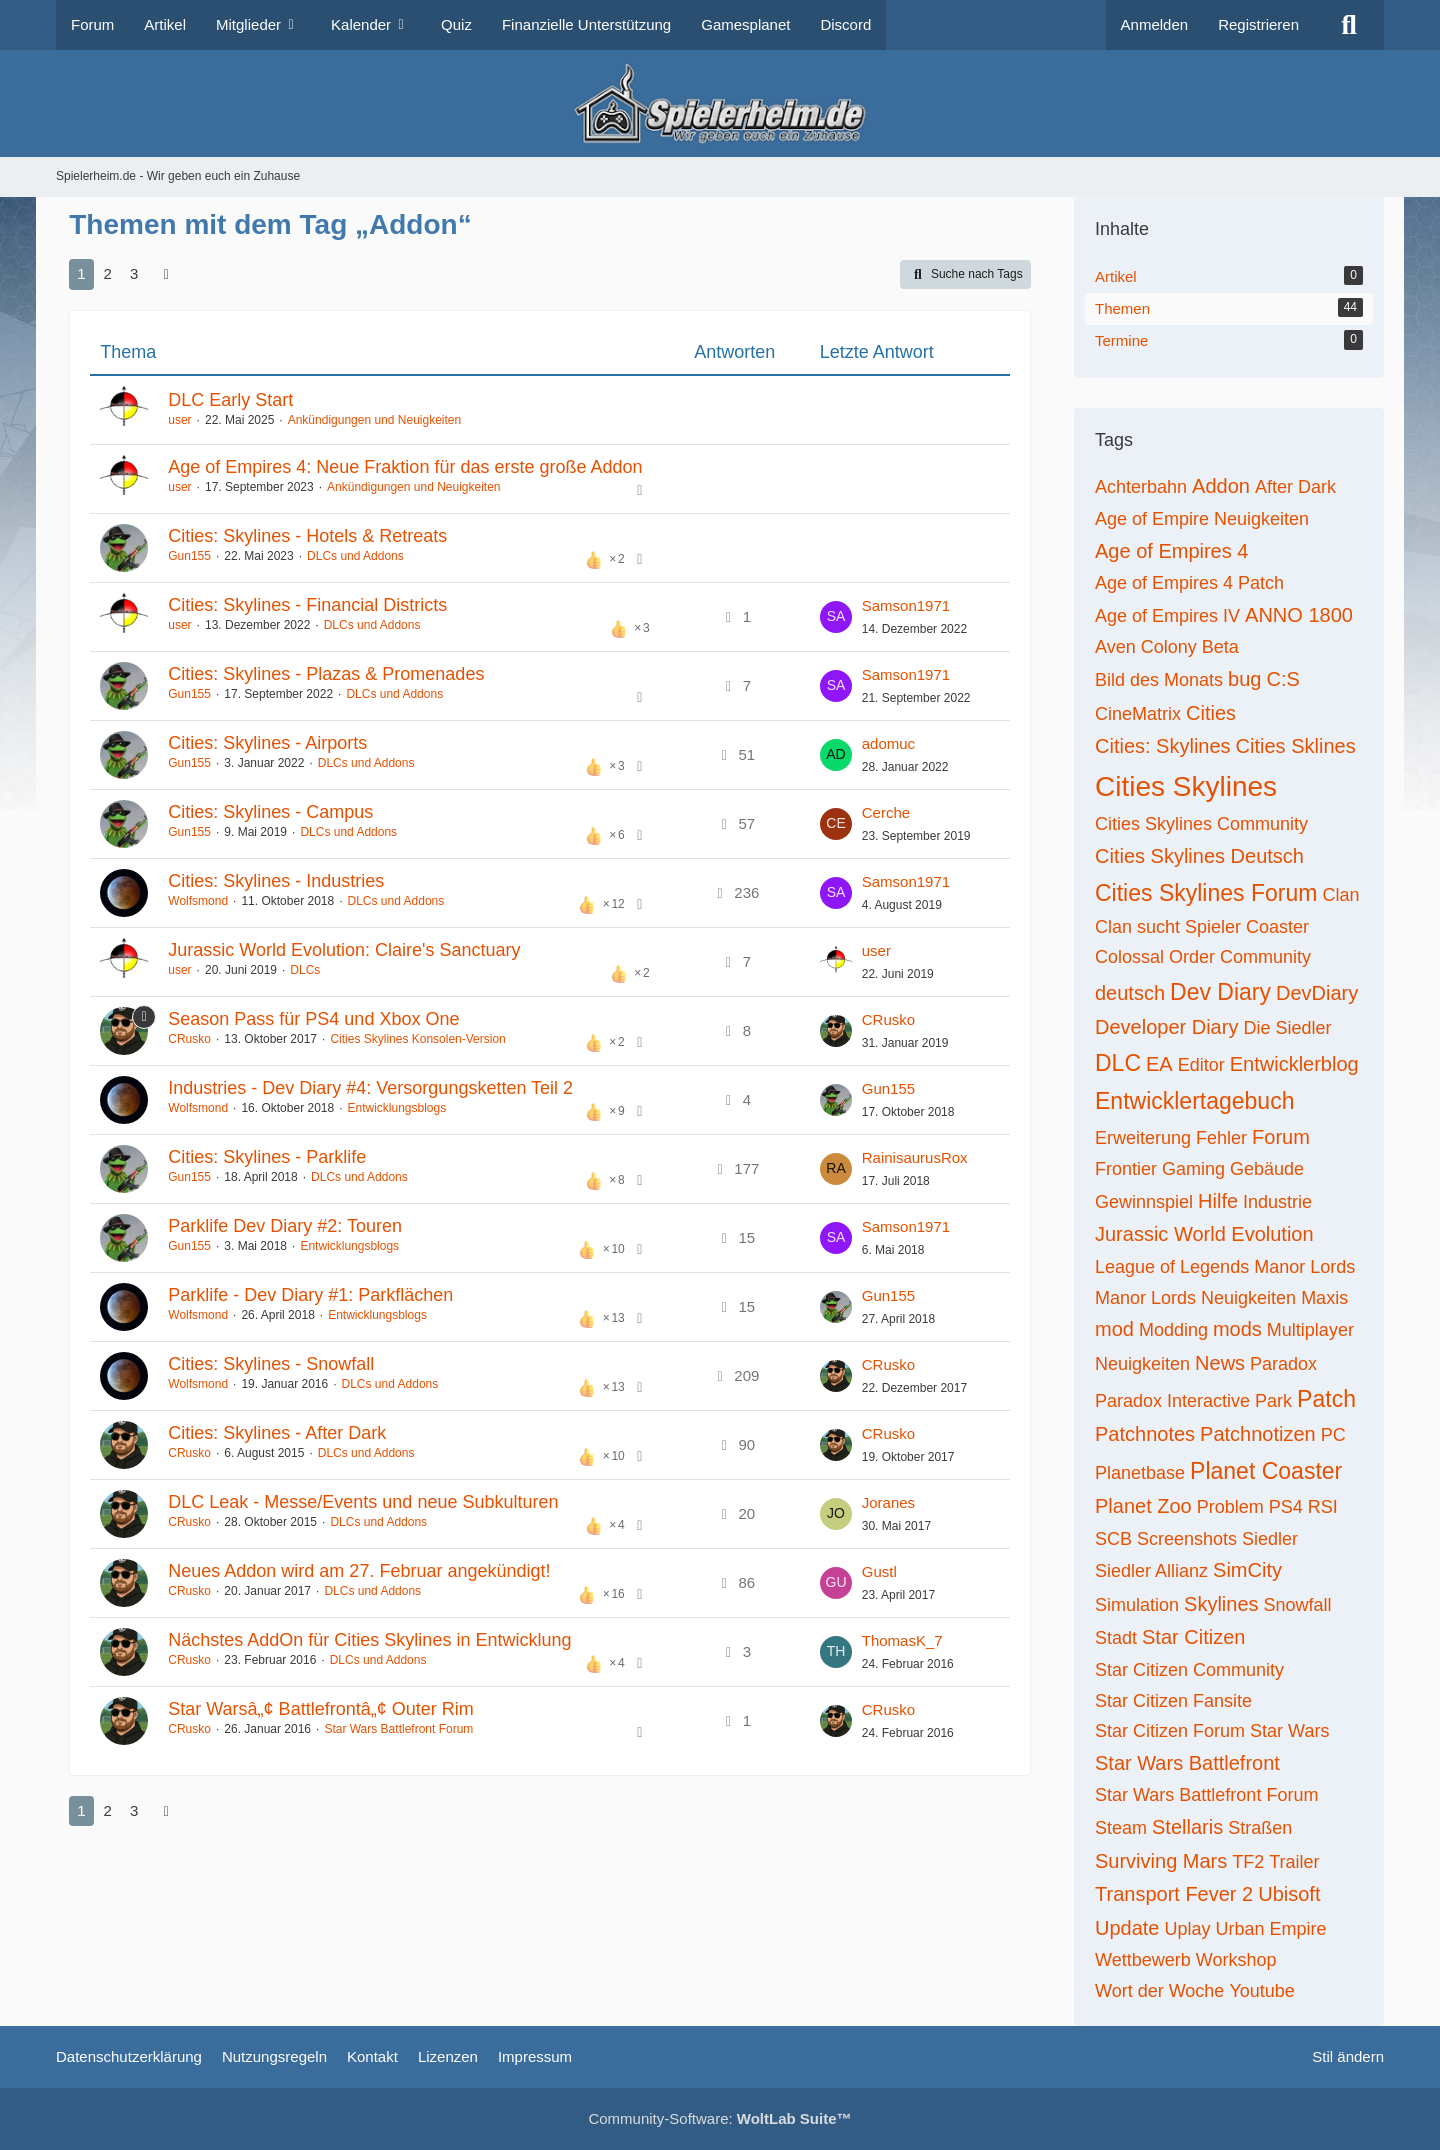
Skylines (1221, 1604)
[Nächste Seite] (166, 274)
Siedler (1270, 1539)
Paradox (1283, 1364)
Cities (1211, 713)
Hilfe (1218, 1201)
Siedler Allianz (1151, 1571)
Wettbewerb (1143, 1960)
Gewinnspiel (1144, 1202)
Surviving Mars (1161, 1861)
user (179, 420)
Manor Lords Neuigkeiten (1195, 1298)
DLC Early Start (230, 400)
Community (1265, 957)
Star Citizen (1193, 1637)
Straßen (1260, 1828)
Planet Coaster (1266, 1471)
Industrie (1277, 1202)
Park (1273, 1401)
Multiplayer (1310, 1330)
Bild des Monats (1159, 680)
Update (1127, 1928)
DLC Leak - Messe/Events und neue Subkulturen (363, 1502)
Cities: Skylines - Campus (270, 812)
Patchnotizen (1258, 1434)
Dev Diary (1220, 992)
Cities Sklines (1296, 746)
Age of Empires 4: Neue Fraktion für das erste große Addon (405, 467)
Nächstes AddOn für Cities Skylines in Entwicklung (369, 1640)
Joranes (888, 1502)
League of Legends (1172, 1267)
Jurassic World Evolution (1204, 1234)
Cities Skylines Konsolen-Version (417, 1039)
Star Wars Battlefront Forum (398, 1729)
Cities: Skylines (1163, 746)
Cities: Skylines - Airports (267, 743)
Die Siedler (1287, 1028)
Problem (1230, 1507)
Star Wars (1289, 1731)
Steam (1121, 1828)
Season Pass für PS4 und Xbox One (313, 1019)
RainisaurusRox (915, 1157)
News (1220, 1363)
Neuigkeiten (1142, 1364)
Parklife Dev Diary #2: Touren (285, 1226)
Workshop (1236, 1960)
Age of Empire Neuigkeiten (1202, 519)
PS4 (1286, 1507)
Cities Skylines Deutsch (1199, 856)
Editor (1201, 1065)
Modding (1173, 1330)
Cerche (886, 812)
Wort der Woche (1159, 1991)
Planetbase (1140, 1473)
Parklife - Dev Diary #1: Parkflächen (310, 1295)
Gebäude (1267, 1169)
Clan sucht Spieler (1168, 927)
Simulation (1137, 1605)
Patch (1326, 1399)
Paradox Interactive (1172, 1401)
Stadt (1116, 1638)
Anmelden (1155, 24)
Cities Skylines (1186, 786)
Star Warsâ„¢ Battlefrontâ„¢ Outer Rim (320, 1709)
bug (1244, 679)
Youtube (1261, 1991)
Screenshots (1187, 1539)
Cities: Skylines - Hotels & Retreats (307, 536)
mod (1114, 1329)
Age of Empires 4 (1171, 551)
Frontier (1126, 1169)
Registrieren (1258, 24)
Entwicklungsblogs (397, 1108)
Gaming (1193, 1169)
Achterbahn (1141, 487)
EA (1159, 1064)
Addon (1221, 486)
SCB (1113, 1539)
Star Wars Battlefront (1187, 1763)
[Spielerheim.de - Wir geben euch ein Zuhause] (719, 103)
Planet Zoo (1143, 1506)
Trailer (1294, 1862)
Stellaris (1187, 1827)
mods (1237, 1329)
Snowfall (1298, 1605)
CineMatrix (1138, 714)
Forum (1281, 1137)
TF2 (1248, 1862)
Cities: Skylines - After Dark (277, 1433)
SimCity (1247, 1570)
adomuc (888, 743)
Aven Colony (1146, 647)
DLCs (305, 970)
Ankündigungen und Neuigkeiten (374, 420)
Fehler (1221, 1138)
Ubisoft (1289, 1894)
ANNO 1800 (1299, 615)
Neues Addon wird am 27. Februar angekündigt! (359, 1571)
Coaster (1277, 927)
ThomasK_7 (902, 1640)
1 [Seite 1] (81, 273)
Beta (1220, 647)
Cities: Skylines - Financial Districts (307, 605)
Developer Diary (1166, 1027)
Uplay (1188, 1929)
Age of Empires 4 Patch (1189, 583)
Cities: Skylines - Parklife (267, 1157)
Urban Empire (1271, 1929)
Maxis (1324, 1298)
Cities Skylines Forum (1206, 893)
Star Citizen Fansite (1173, 1701)
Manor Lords (1304, 1267)
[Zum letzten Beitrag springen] (836, 617)
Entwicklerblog (1294, 1064)
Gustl (879, 1571)
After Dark (1295, 487)
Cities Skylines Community (1201, 824)
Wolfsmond (198, 901)
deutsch (1130, 993)
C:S (1282, 679)
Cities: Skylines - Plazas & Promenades (326, 674)
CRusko (189, 1039)
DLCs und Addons (355, 556)
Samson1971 (906, 605)
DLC (1118, 1063)
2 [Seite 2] (108, 273)
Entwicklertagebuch (1194, 1101)
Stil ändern (1348, 2056)
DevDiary (1317, 993)
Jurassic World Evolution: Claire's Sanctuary (344, 950)
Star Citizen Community (1189, 1670)
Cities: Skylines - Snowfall (271, 1364)
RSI (1323, 1507)
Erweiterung (1143, 1138)
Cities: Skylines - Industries (276, 881)
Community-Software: (719, 2118)
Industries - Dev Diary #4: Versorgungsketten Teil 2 (370, 1088)
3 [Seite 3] (134, 273)
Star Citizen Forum (1170, 1731)
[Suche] (1349, 25)
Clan (1340, 895)
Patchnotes (1145, 1434)
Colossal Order (1155, 957)
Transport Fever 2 (1174, 1894)
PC (1333, 1435)
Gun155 (189, 556)
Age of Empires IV (1167, 616)
